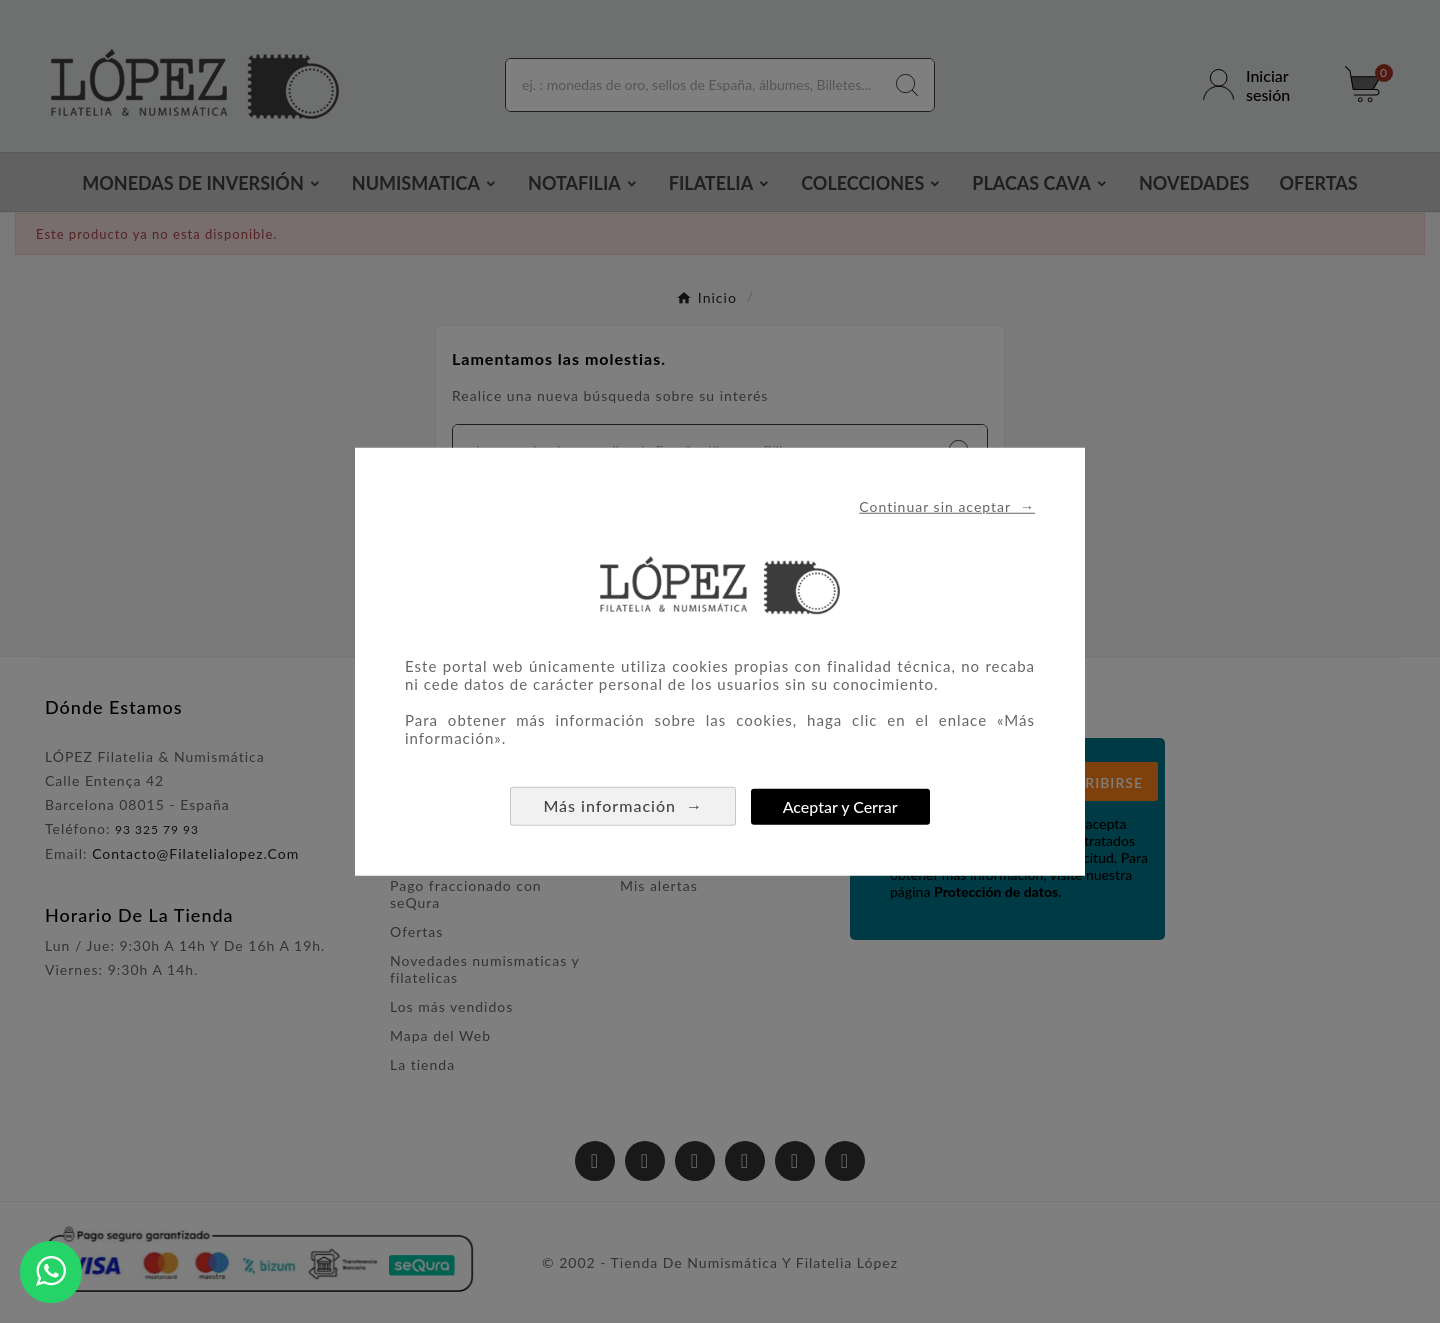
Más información (623, 805)
